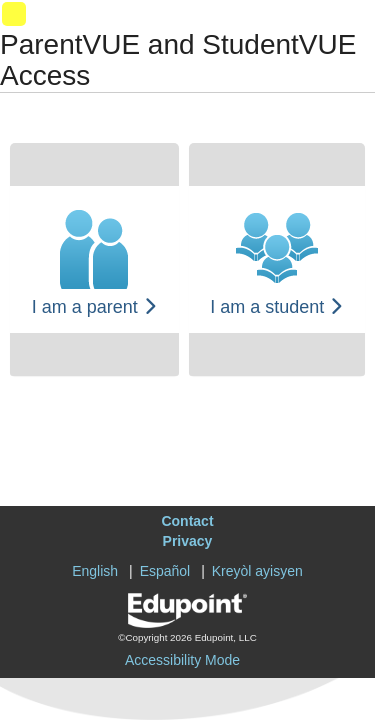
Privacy (188, 541)
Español (165, 571)
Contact (187, 521)
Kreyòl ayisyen (257, 571)
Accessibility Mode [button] (182, 660)
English (95, 571)
